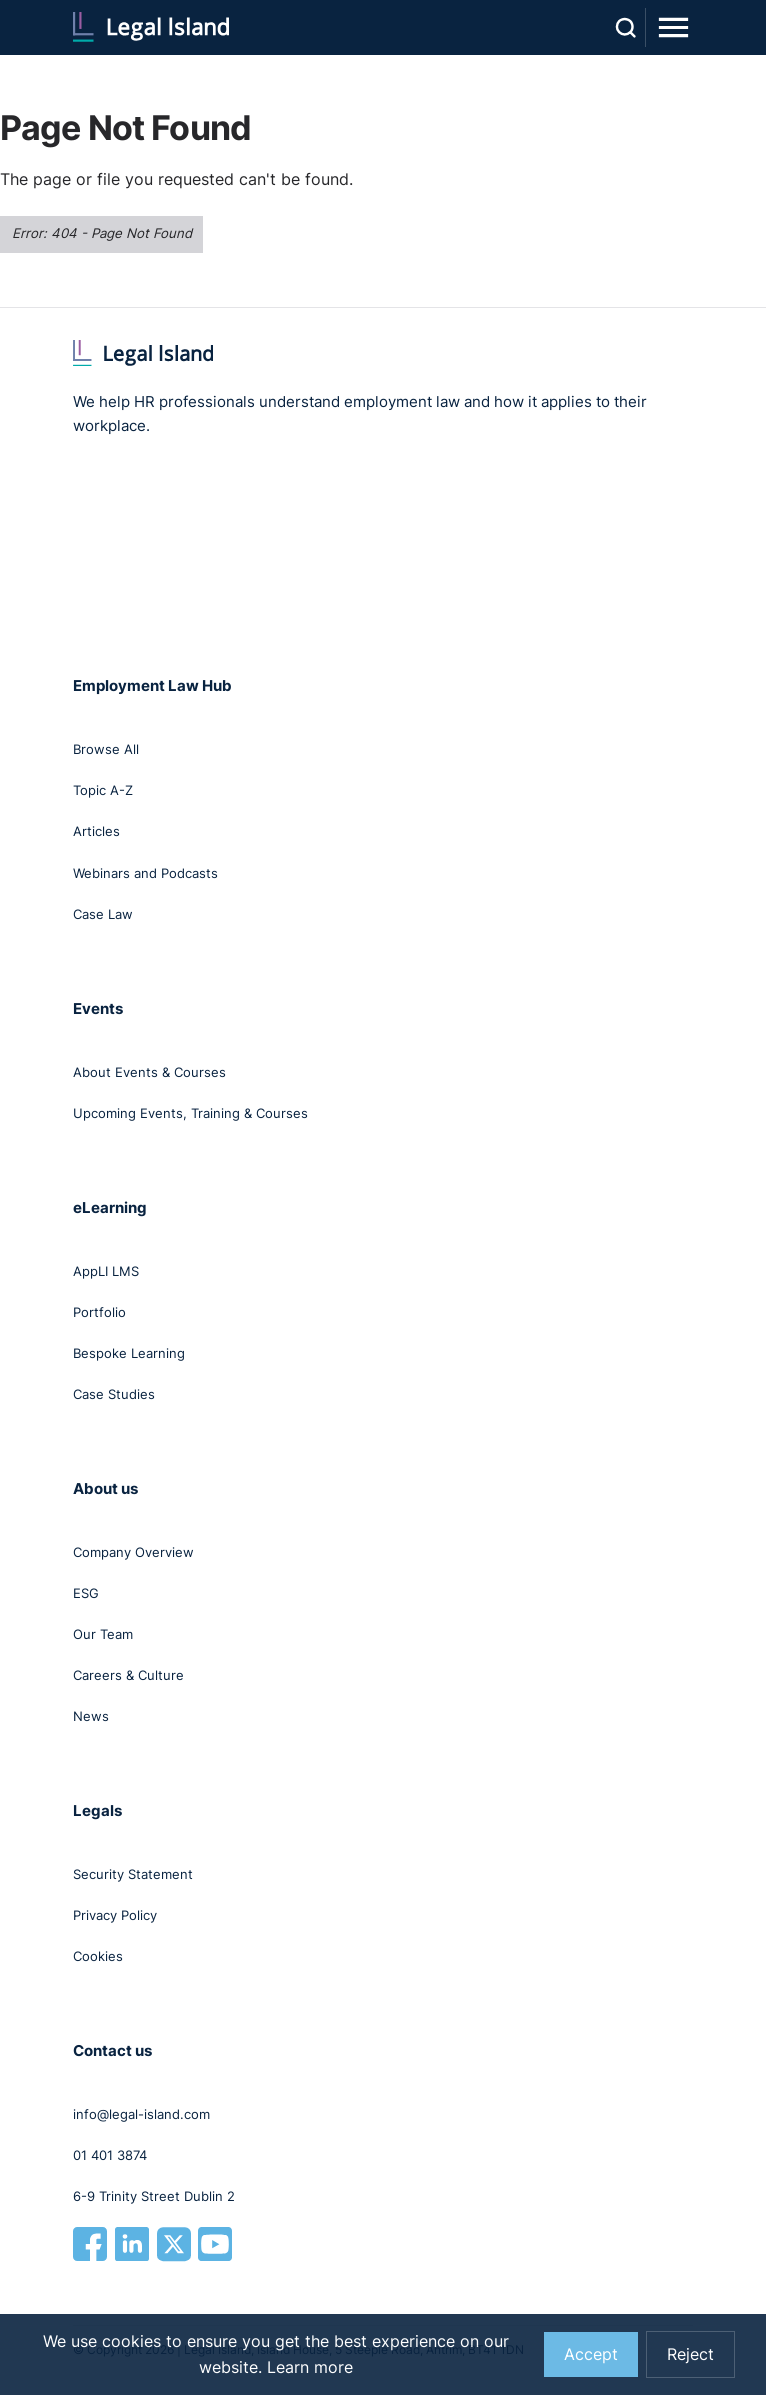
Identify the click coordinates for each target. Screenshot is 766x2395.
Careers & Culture (128, 1675)
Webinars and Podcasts (145, 873)
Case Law (103, 914)
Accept (591, 2354)
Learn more (310, 2367)
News (91, 1716)
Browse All (106, 749)
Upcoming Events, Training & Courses (190, 1113)
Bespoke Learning (129, 1353)
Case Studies (114, 1394)
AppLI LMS (106, 1271)
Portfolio (99, 1312)
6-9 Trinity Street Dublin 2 (154, 2196)
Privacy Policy (115, 1915)
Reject (690, 2354)
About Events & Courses (149, 1072)
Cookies (98, 1956)
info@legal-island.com (141, 2114)
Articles (96, 831)
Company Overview (133, 1552)
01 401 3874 (110, 2155)
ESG (86, 1593)
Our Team (103, 1634)
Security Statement (133, 1874)
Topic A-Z (103, 790)
